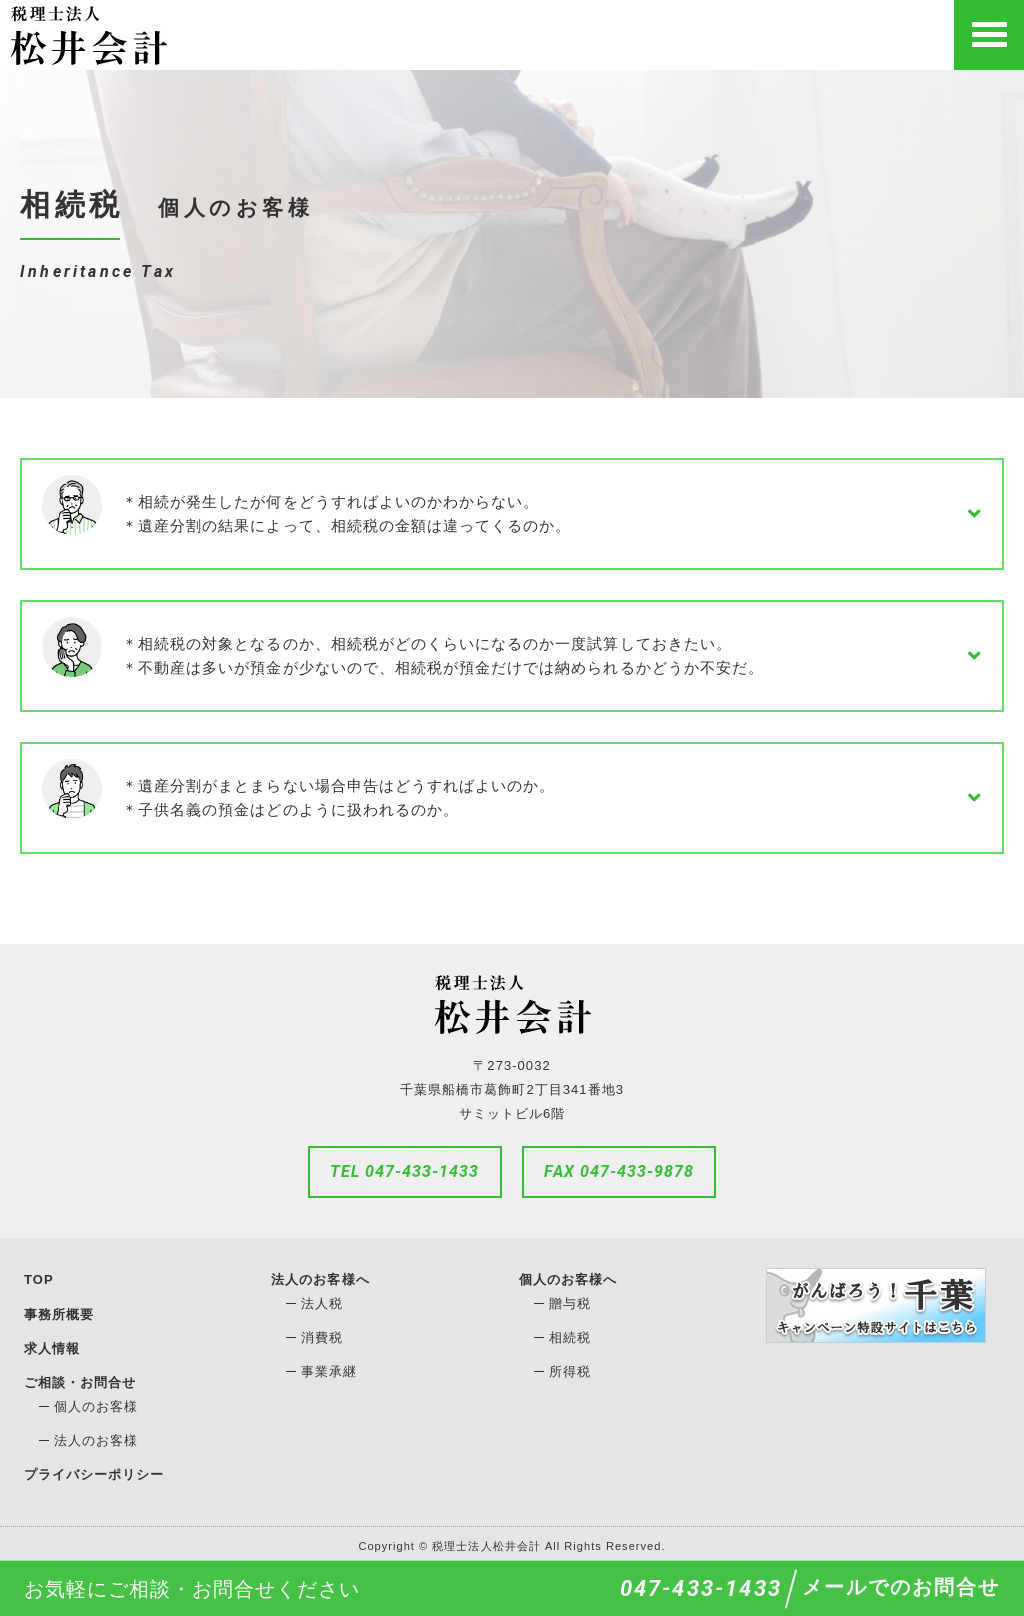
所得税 (570, 1371)
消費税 (322, 1337)
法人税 (322, 1303)
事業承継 (329, 1371)
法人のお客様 (96, 1438)
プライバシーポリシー (94, 1471)
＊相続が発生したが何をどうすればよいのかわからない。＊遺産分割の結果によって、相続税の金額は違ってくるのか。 (346, 513)
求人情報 (52, 1346)
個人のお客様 (96, 1404)
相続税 (570, 1337)
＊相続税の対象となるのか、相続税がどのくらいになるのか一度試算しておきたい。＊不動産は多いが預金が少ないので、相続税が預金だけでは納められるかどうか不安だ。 (443, 655)
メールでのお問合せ (901, 1587)
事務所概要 (59, 1312)
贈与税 (570, 1303)
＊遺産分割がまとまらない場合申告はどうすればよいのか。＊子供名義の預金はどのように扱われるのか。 (338, 797)
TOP (39, 1279)
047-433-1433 (701, 1588)
